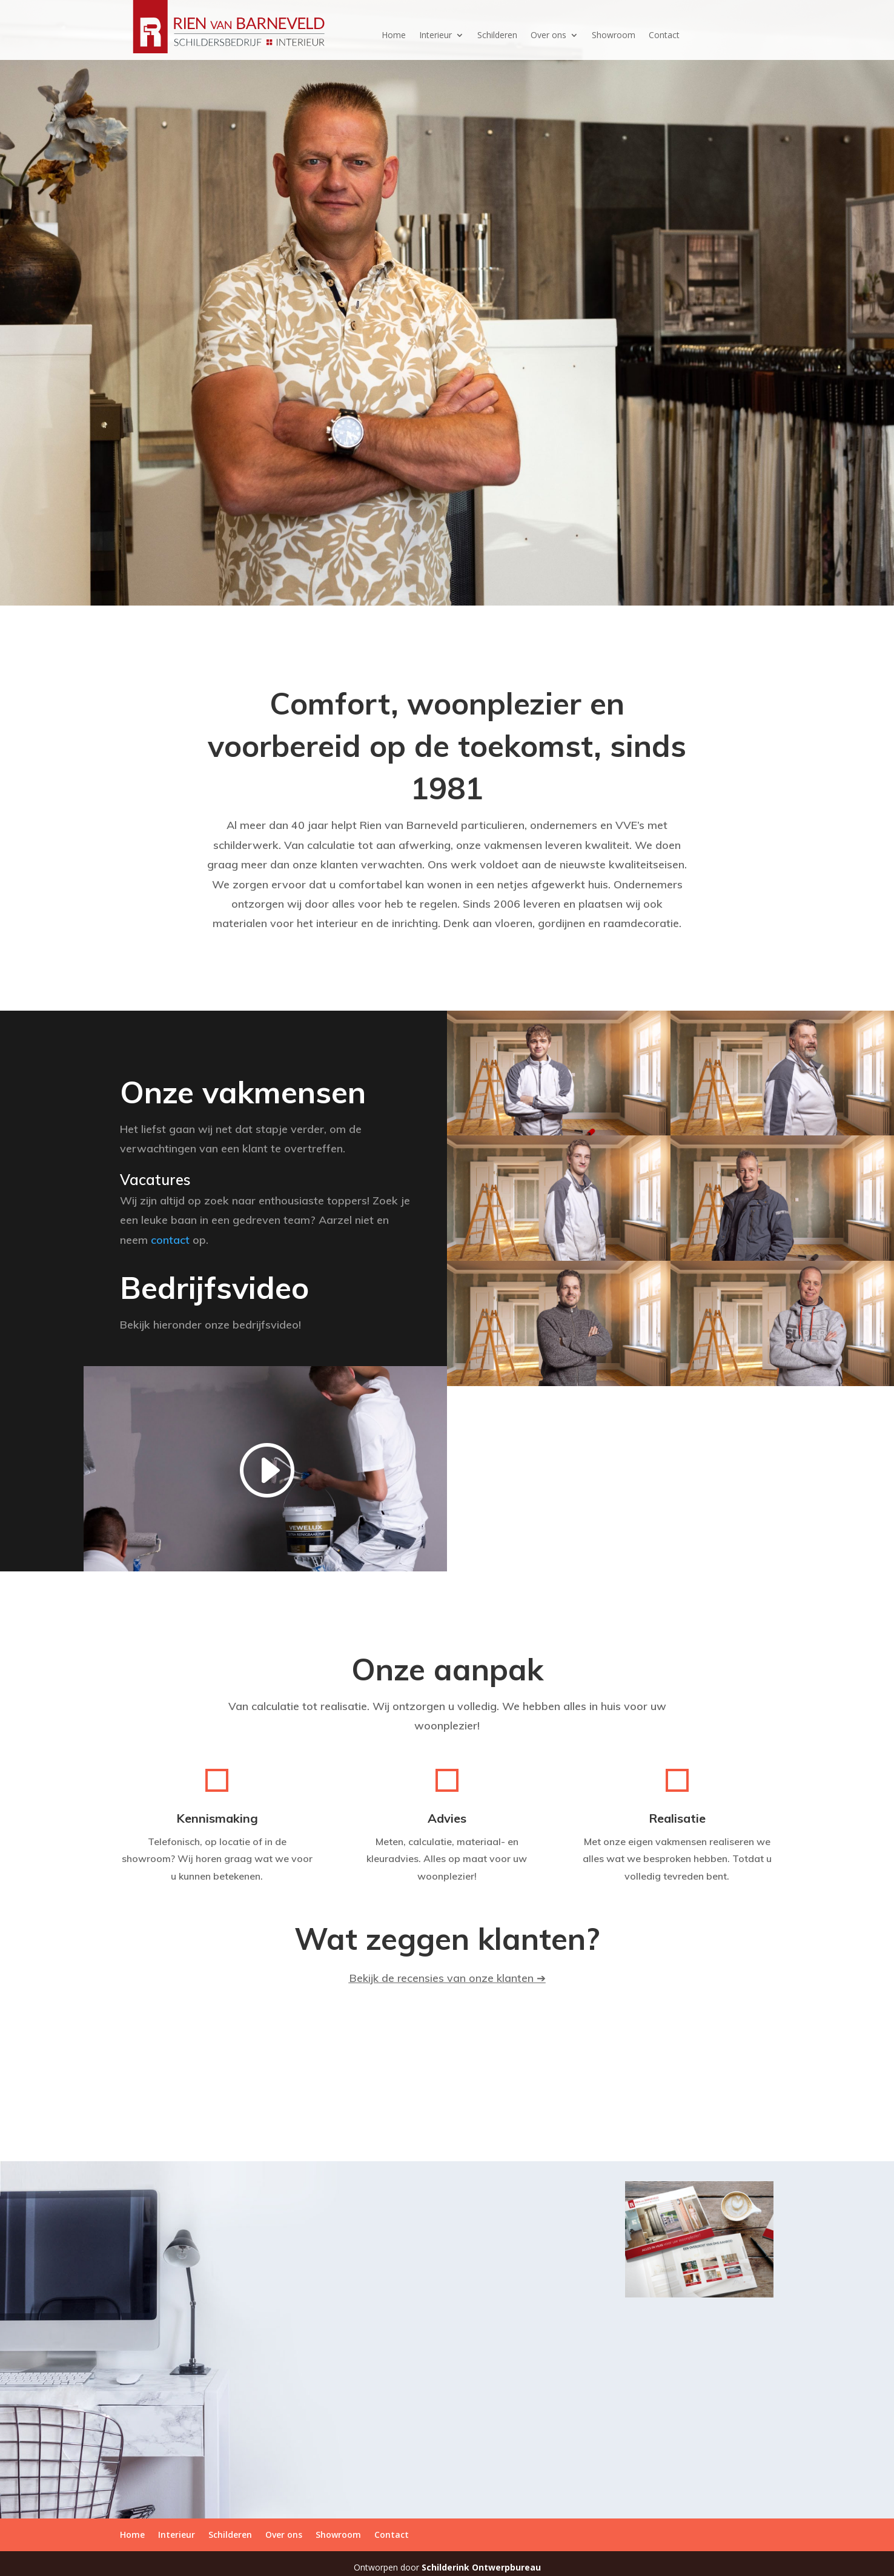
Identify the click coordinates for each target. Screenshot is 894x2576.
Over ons (548, 36)
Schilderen (497, 36)
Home (394, 36)
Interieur (435, 36)
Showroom (613, 36)
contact (170, 1240)
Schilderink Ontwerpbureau (481, 2567)
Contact (664, 36)
